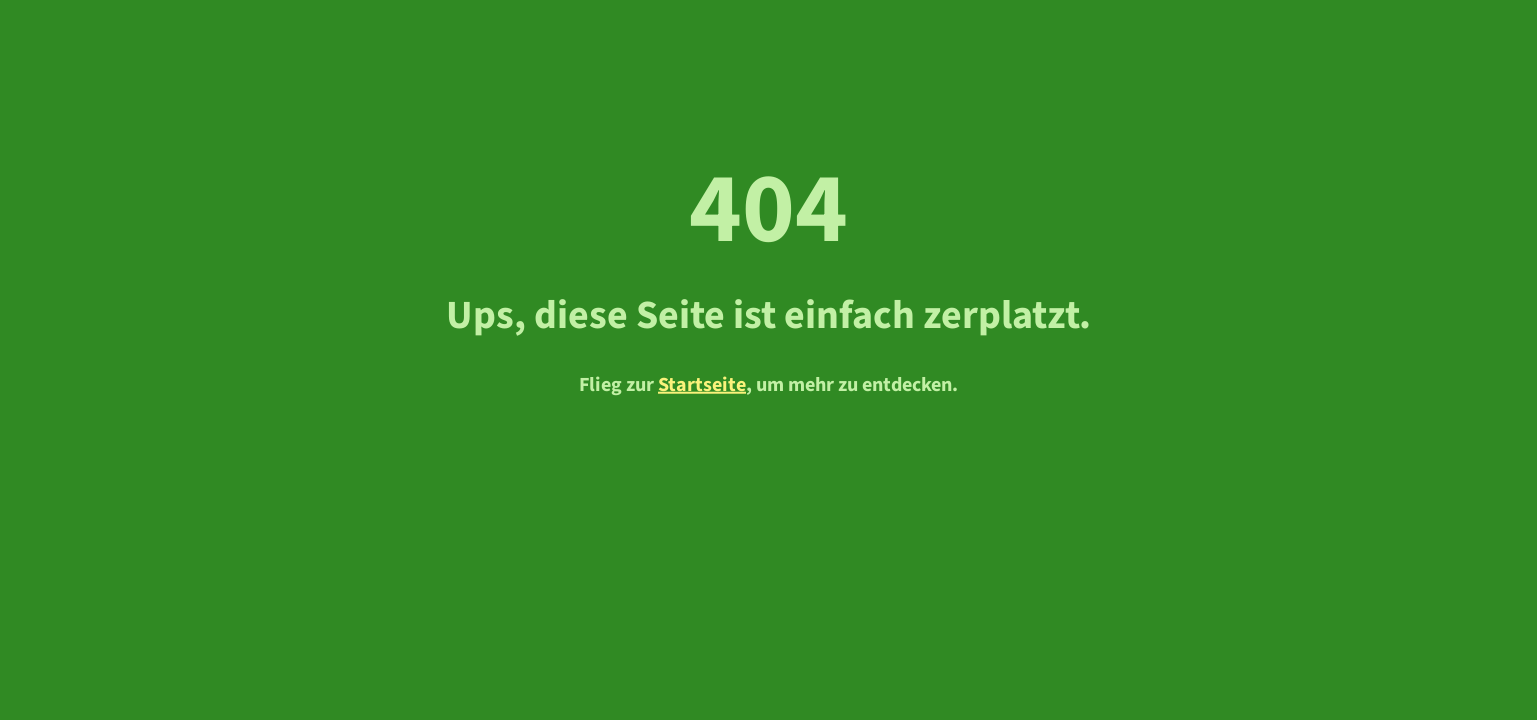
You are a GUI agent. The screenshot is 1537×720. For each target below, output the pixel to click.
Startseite (702, 384)
